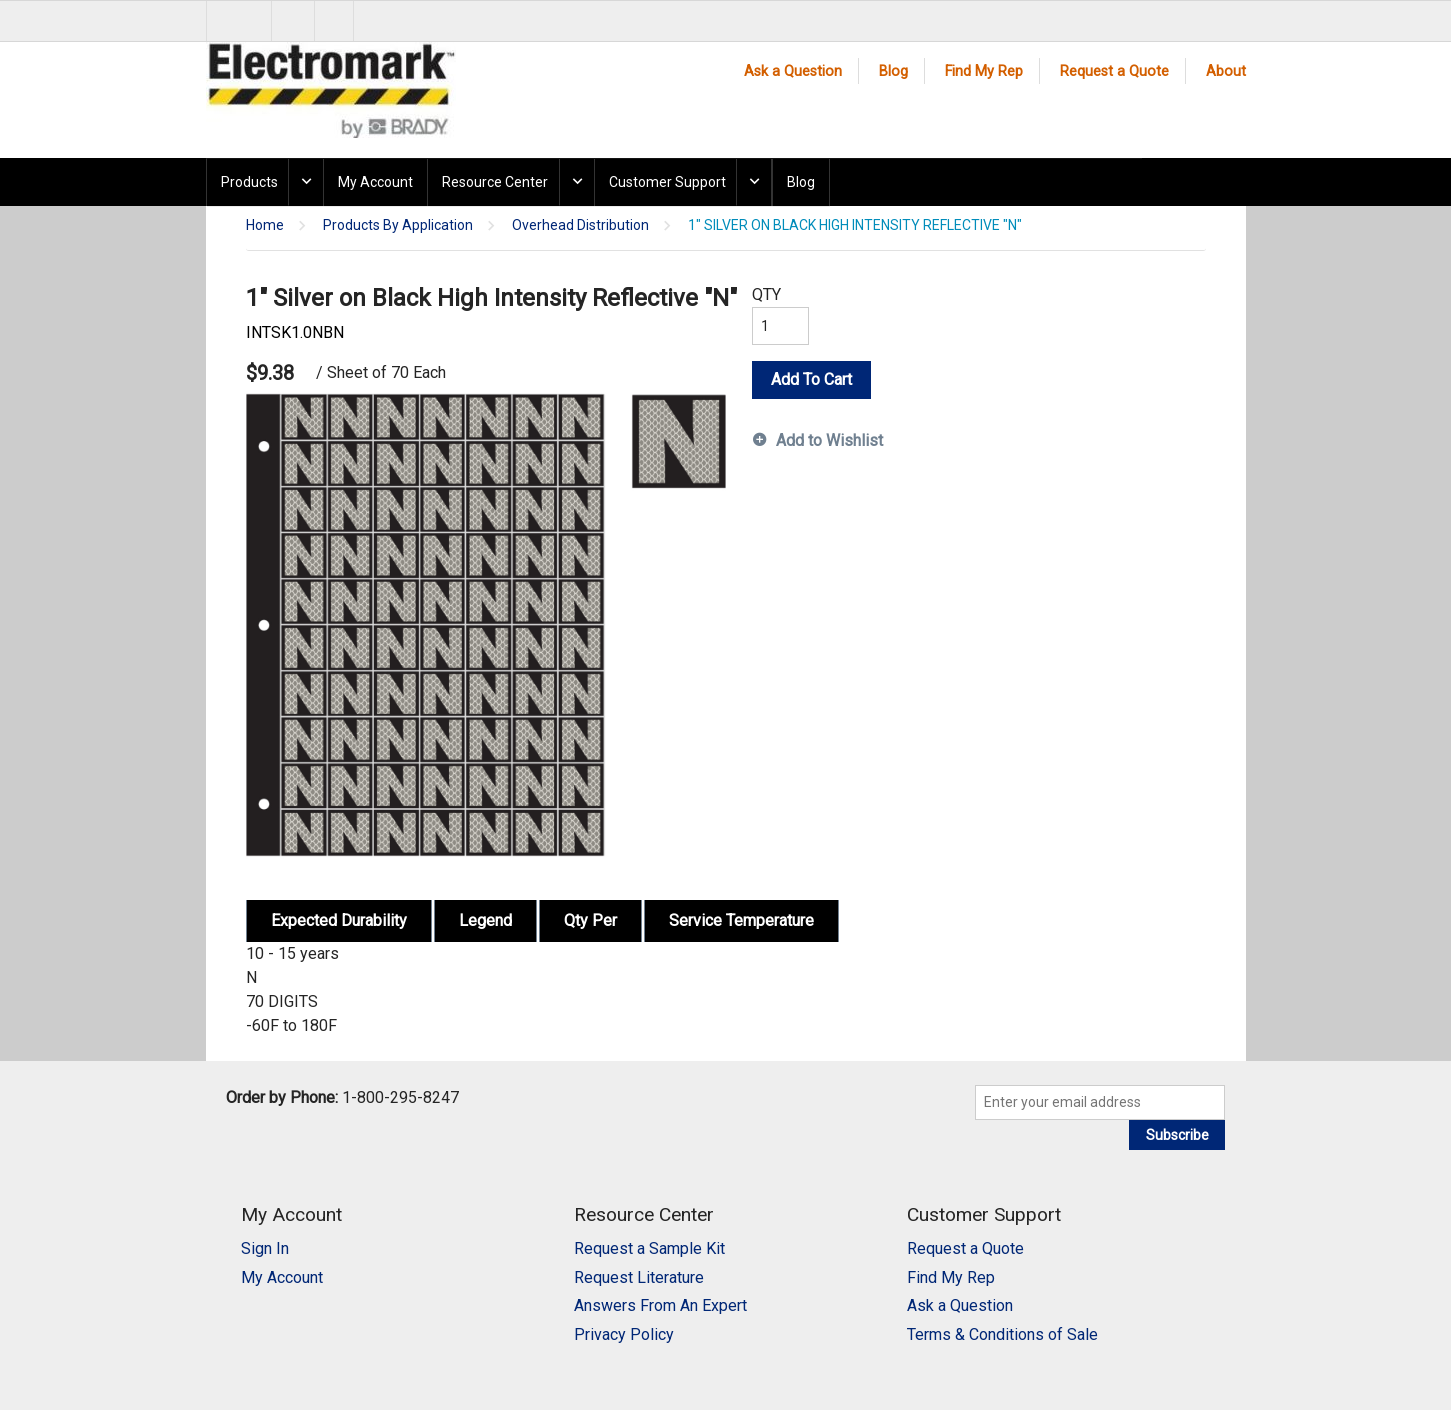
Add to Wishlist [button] (829, 440)
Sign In (265, 1248)
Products (249, 182)
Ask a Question (793, 71)
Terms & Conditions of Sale (1002, 1334)
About (1226, 71)
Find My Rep (984, 71)
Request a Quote (1114, 71)
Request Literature (639, 1277)
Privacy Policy (624, 1334)
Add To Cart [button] (811, 379)
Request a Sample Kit (649, 1248)
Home (265, 225)
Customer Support (667, 182)
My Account (375, 182)
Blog (893, 71)
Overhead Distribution (580, 225)
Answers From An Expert (660, 1305)
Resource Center (495, 182)
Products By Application (398, 225)
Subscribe (1177, 1135)
